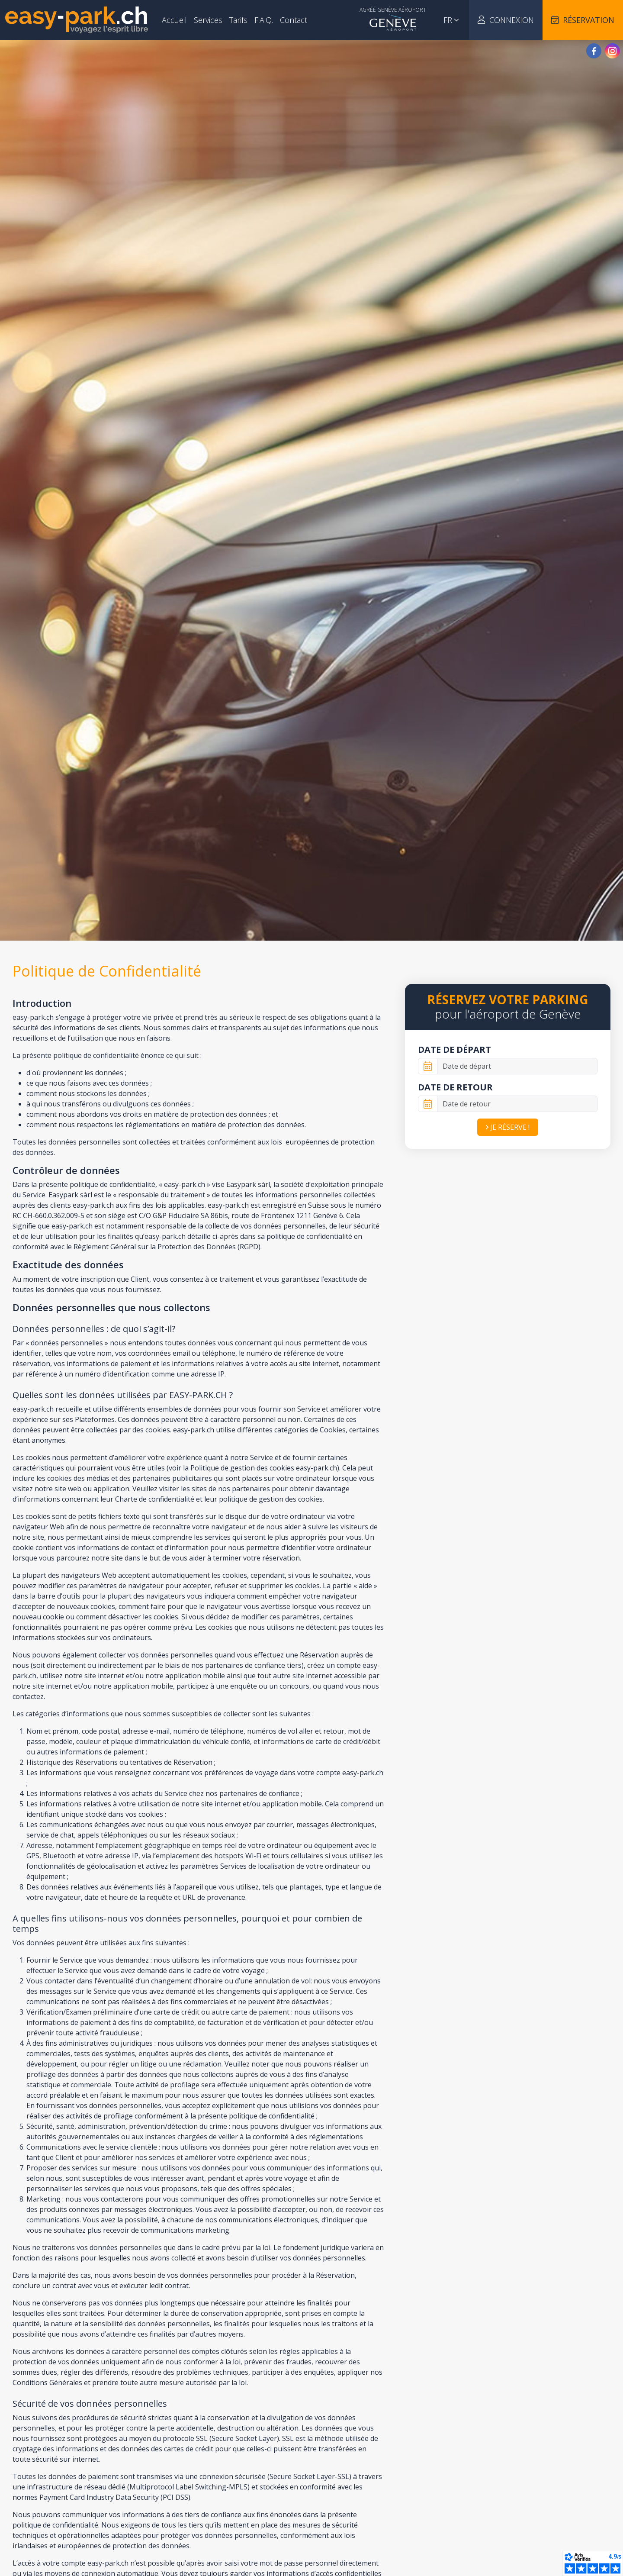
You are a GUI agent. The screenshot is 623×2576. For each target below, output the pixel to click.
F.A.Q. (263, 20)
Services (208, 20)
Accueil (174, 20)
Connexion (506, 20)
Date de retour (455, 1087)
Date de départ (454, 1049)
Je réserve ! (508, 1127)
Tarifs (238, 20)
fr (451, 20)
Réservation (582, 20)
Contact (293, 20)
